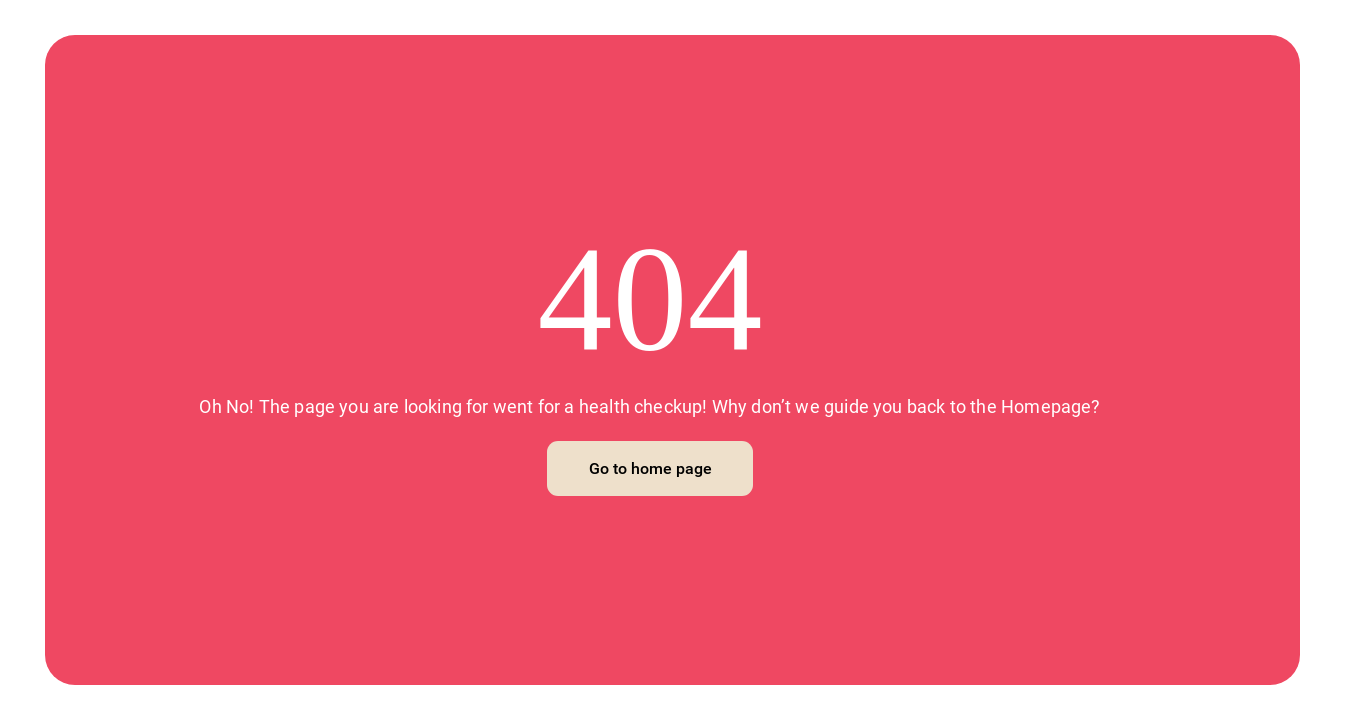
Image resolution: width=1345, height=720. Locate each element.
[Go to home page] (650, 468)
